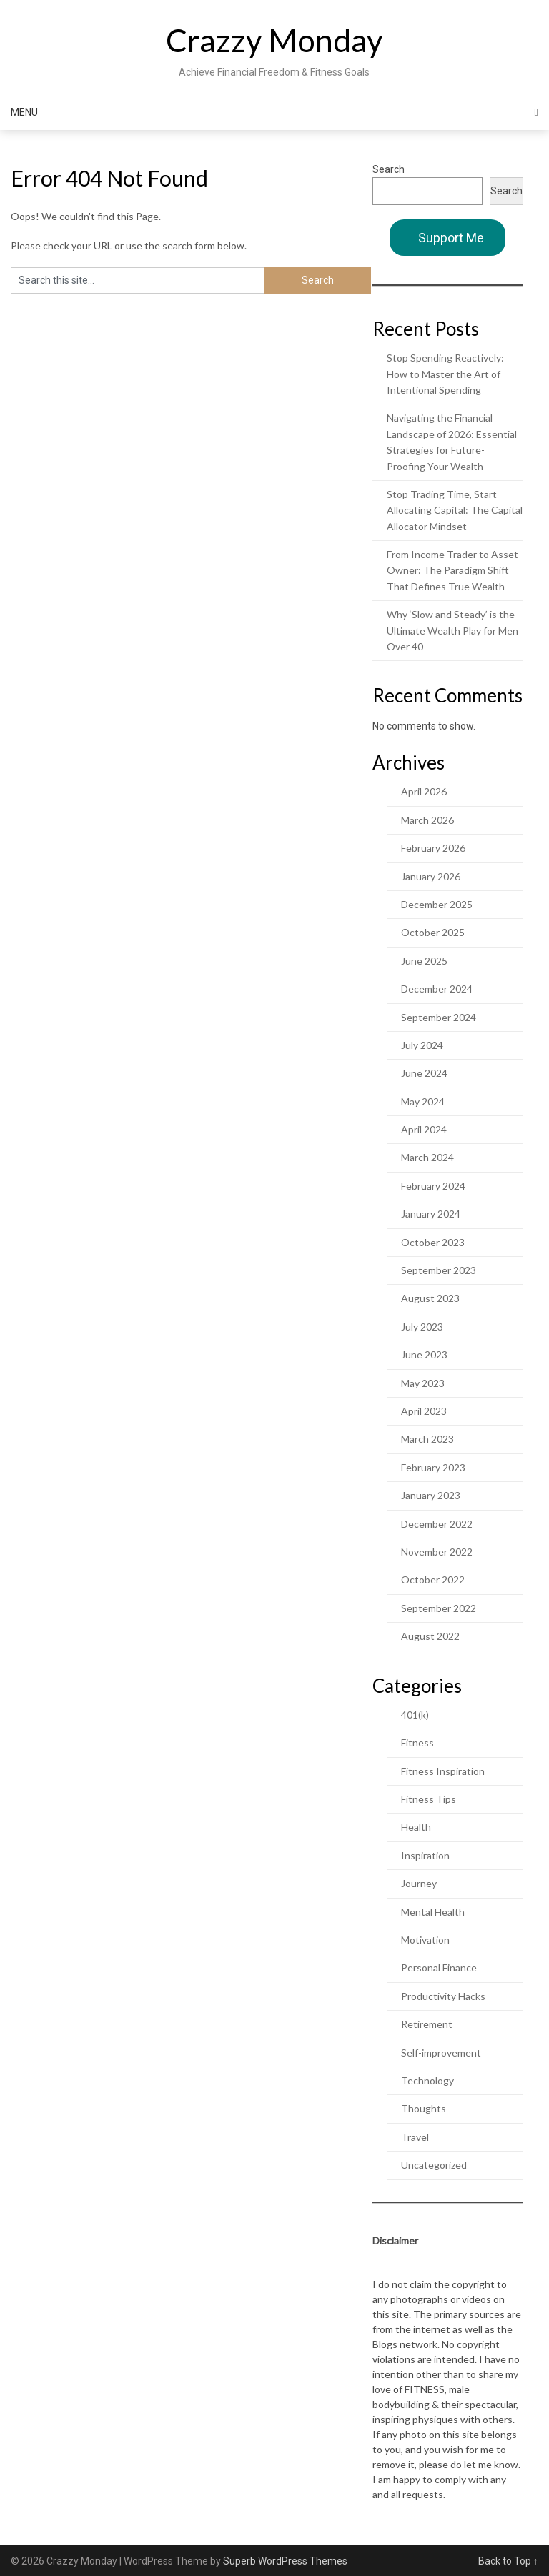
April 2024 (424, 1129)
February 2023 (433, 1467)
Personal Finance (439, 1967)
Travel (415, 2137)
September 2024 (438, 1017)
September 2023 (438, 1270)
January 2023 (430, 1495)
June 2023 (424, 1354)
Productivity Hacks (443, 1996)
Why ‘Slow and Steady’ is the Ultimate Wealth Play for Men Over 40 (452, 630)
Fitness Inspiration (443, 1771)
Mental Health (433, 1912)
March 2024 (427, 1157)
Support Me (451, 237)
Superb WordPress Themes (285, 2561)
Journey (419, 1883)
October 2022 (433, 1579)
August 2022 (430, 1636)
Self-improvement (441, 2053)
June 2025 (424, 961)
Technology (427, 2080)
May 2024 (423, 1101)
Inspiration (425, 1855)
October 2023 (433, 1242)
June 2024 (424, 1073)
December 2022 (437, 1524)
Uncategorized (434, 2165)
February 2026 (433, 848)
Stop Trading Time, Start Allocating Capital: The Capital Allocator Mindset (455, 510)
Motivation (425, 1940)
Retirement (426, 2024)
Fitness (417, 1742)
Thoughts (423, 2108)
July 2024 (422, 1045)
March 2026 (427, 820)
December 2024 (437, 989)
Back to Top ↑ (508, 2561)
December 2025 (437, 904)
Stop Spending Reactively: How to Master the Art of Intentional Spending (445, 374)
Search (388, 169)
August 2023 (430, 1298)
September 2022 (438, 1608)
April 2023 (424, 1411)
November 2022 (437, 1552)
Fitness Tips (428, 1799)
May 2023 (423, 1383)
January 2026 (430, 876)
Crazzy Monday (274, 40)
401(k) (415, 1715)
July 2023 (422, 1327)
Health (416, 1827)
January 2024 (430, 1214)
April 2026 (424, 791)
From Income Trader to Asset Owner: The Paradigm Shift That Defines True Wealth (452, 570)
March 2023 (427, 1439)
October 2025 (433, 932)
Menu (24, 112)
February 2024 (433, 1186)
